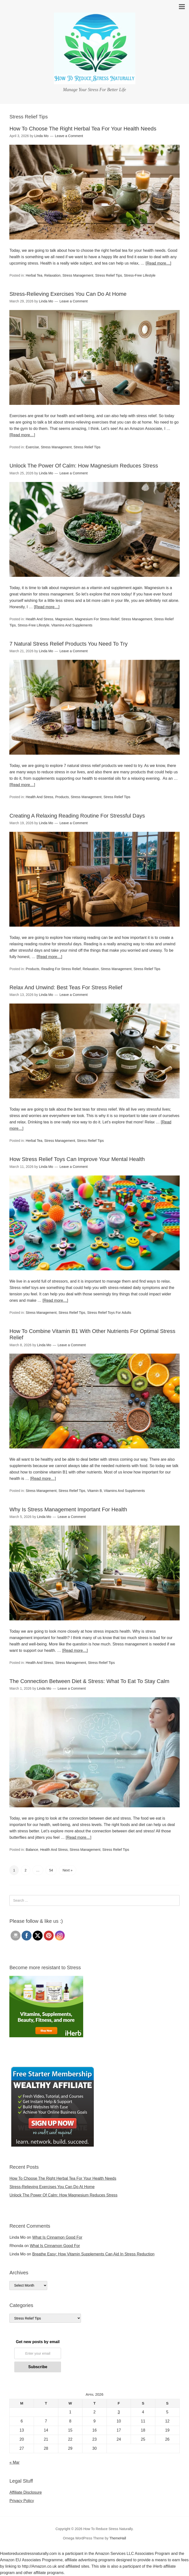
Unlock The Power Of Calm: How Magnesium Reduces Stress (83, 466)
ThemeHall (117, 2538)
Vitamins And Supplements (71, 625)
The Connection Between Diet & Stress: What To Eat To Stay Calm (89, 1681)
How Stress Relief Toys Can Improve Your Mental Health (77, 1159)
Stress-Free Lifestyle (140, 275)
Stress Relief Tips (108, 275)
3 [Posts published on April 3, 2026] (119, 2412)
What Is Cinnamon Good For (57, 2237)
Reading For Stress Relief (61, 969)
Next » (67, 1870)
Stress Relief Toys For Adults (109, 1313)
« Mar (14, 2462)
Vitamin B (94, 1491)
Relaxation (52, 275)
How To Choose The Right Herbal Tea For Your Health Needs (82, 129)
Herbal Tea (34, 275)
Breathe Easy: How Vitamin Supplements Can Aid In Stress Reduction (93, 2254)
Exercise (32, 447)
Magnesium (64, 619)
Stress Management (78, 275)
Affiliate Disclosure (25, 2492)
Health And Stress (39, 619)
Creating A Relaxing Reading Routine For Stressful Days (77, 816)
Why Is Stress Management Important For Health (68, 1509)
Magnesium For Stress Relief (97, 619)
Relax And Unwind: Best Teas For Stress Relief (65, 987)
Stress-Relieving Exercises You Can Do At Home (67, 294)
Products (62, 797)
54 (51, 1870)
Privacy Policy (21, 2501)
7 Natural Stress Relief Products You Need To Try (68, 644)
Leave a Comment (69, 136)
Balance (32, 1850)
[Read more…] (158, 263)
